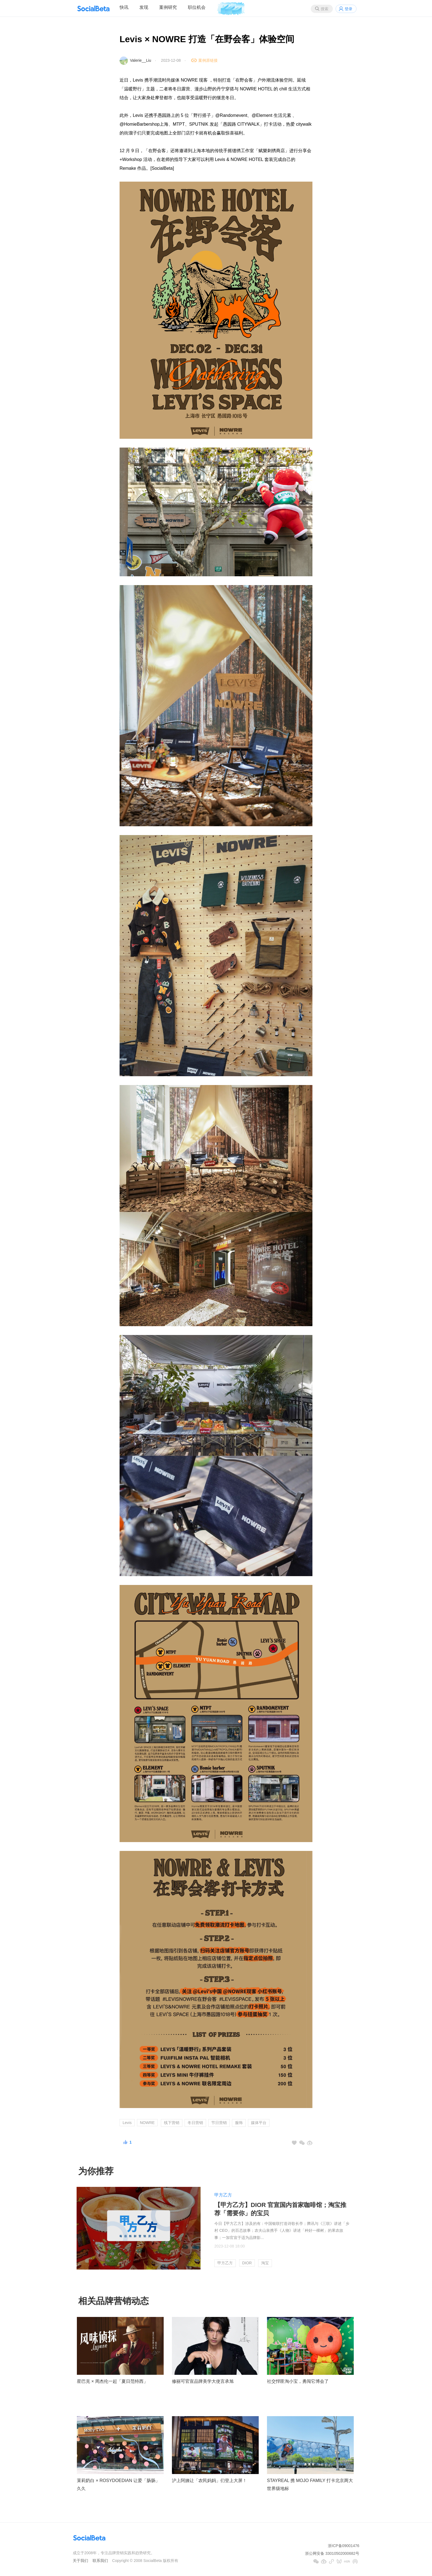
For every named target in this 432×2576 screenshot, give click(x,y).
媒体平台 (258, 2122)
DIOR (247, 2263)
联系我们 (100, 2560)
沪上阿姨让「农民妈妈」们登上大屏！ (209, 2480)
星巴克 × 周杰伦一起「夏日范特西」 (112, 2381)
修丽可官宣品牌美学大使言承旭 (203, 2381)
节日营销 (219, 2122)
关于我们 (80, 2560)
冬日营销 (195, 2122)
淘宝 (265, 2263)
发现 (143, 7)
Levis (127, 2122)
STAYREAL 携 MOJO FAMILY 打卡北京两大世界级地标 (310, 2484)
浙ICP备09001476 (343, 2545)
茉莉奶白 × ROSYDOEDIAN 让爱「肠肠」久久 (118, 2484)
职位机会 (197, 7)
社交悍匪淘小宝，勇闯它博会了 (298, 2381)
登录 (348, 9)
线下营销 (171, 2122)
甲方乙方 (223, 2195)
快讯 (124, 7)
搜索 (324, 9)
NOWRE (147, 2122)
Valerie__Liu (140, 60)
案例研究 (168, 7)
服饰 (239, 2122)
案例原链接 (208, 60)
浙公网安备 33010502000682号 (332, 2553)
